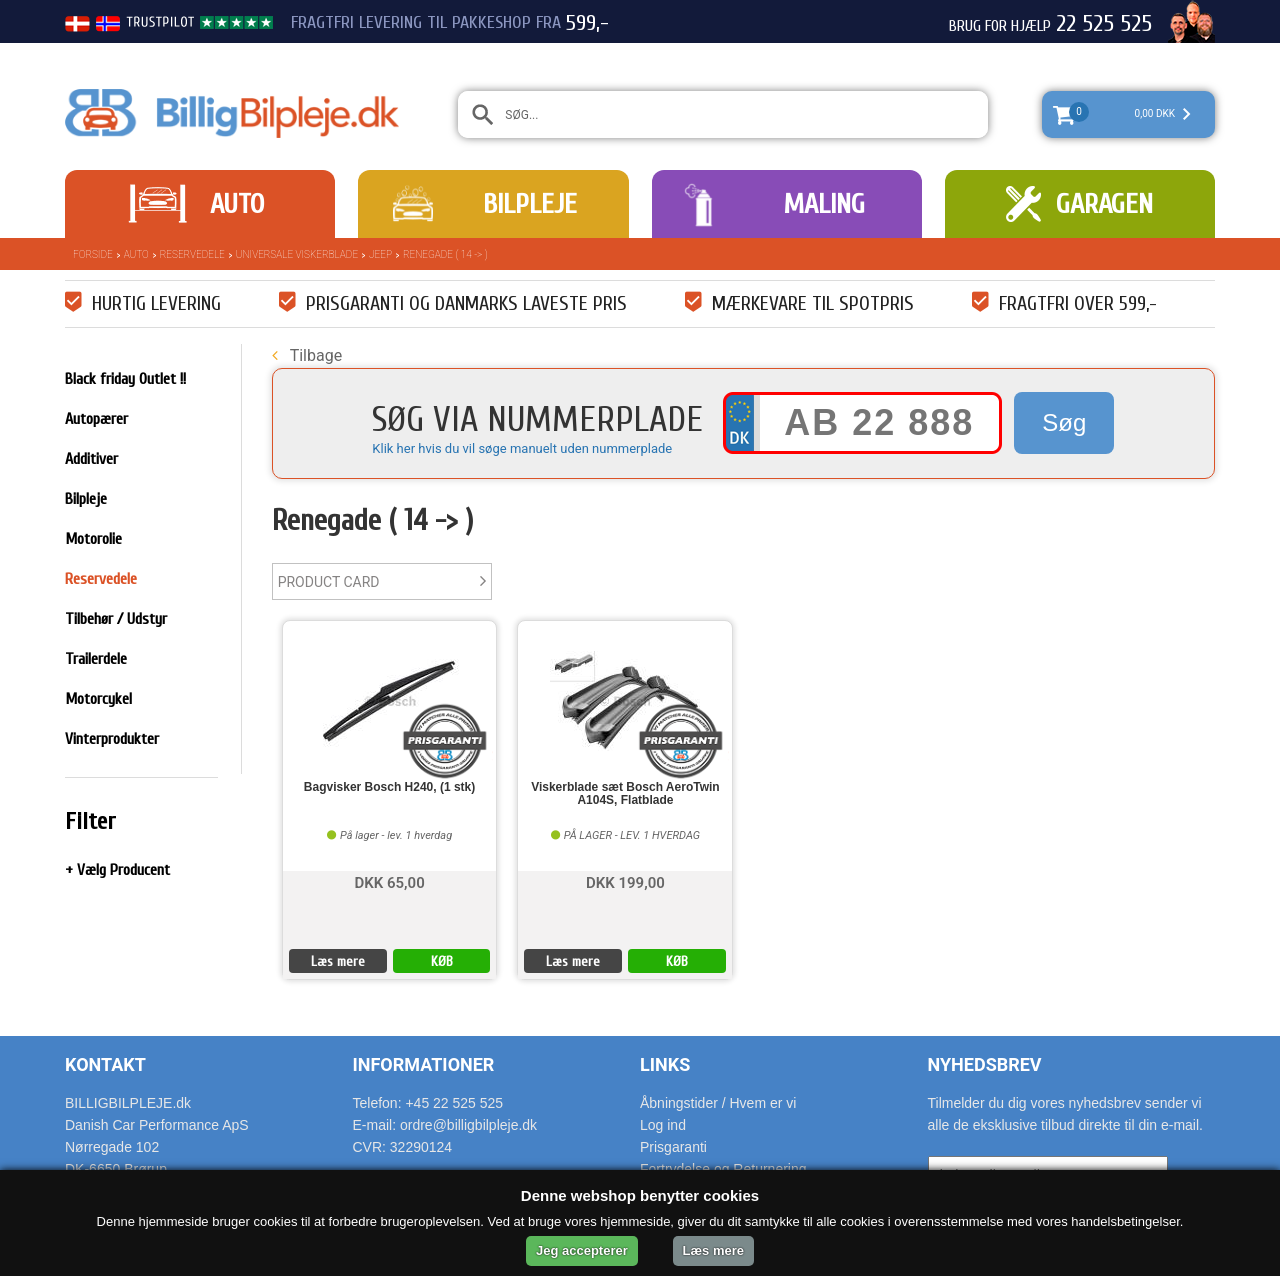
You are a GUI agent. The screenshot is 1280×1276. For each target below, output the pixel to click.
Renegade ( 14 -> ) (445, 254)
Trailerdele (96, 659)
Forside (93, 254)
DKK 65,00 (389, 881)
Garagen (1104, 204)
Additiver (91, 459)
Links (665, 1064)
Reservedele (192, 254)
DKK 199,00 (625, 881)
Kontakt (105, 1064)
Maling (824, 204)
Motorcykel (98, 699)
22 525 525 (1104, 24)
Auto (237, 204)
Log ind (663, 1125)
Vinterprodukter (112, 739)
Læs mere (338, 961)
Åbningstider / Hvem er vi (718, 1103)
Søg (1064, 422)
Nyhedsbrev (985, 1064)
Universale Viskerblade (297, 254)
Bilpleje (530, 204)
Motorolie (93, 539)
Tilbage (307, 355)
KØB (442, 961)
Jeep (380, 254)
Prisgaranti (673, 1147)
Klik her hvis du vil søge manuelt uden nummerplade (522, 448)
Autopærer (96, 419)
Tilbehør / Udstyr (116, 619)
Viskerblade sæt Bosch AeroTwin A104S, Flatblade (625, 794)
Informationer (424, 1064)
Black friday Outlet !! (125, 379)
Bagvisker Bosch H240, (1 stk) (389, 787)
